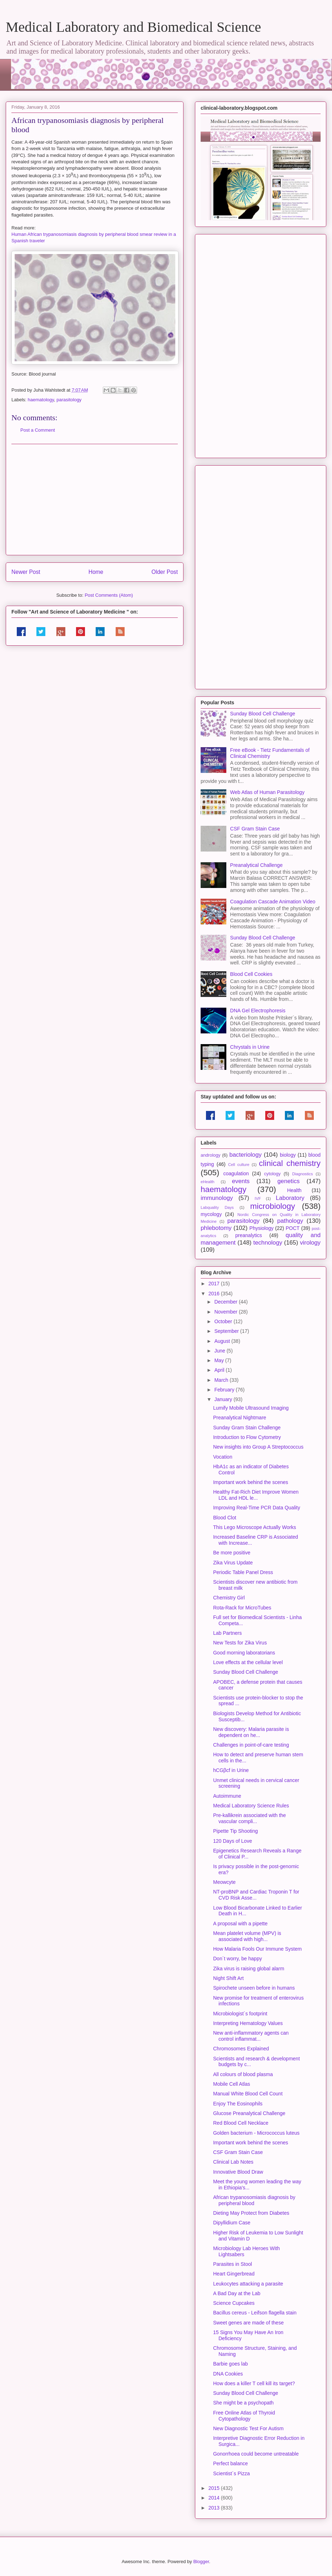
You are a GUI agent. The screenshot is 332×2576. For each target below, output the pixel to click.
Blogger (201, 2561)
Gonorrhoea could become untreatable (256, 2454)
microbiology (272, 1206)
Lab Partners (227, 1633)
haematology (41, 399)
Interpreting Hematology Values (248, 2023)
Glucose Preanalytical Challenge (249, 2113)
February (225, 1390)
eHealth (208, 1182)
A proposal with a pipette (240, 1923)
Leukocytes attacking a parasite (248, 2284)
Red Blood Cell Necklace (240, 2123)
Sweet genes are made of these (248, 2323)
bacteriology (245, 1154)
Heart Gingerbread (234, 2274)
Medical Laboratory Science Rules (251, 1805)
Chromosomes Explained (241, 2048)
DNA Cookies (228, 2374)
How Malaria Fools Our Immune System (257, 1949)
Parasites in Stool (232, 2264)
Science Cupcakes (234, 2303)
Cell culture (238, 1164)
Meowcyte (224, 1882)
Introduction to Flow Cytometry (247, 1437)
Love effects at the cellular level (248, 1662)
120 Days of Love (232, 1841)
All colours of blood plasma (243, 2074)
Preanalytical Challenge (256, 865)
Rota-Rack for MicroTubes (242, 1607)
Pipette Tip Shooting (235, 1831)
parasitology (68, 399)
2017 (214, 1283)
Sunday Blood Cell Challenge (262, 713)
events (241, 1181)
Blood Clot (224, 1517)
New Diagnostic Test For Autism (248, 2428)
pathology (290, 1220)
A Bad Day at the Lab (236, 2293)
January (223, 1399)
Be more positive (231, 1552)
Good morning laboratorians (244, 1653)
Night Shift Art (228, 1978)
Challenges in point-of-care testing (251, 1745)
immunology (217, 1198)
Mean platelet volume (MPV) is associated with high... (247, 1936)
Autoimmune (227, 1796)
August (222, 1341)
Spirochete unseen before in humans (254, 1988)
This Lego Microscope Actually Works (254, 1527)
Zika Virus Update (233, 1562)
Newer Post (25, 572)
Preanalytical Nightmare (239, 1417)
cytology (272, 1173)
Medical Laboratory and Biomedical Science (133, 27)
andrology (210, 1155)
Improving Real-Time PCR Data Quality (256, 1507)
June (220, 1351)
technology (267, 1242)
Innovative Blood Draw (238, 2172)
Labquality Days (217, 1207)
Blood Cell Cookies (251, 974)
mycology (211, 1214)
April (220, 1370)
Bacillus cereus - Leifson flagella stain (254, 2313)
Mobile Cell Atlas (231, 2084)
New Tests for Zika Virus (240, 1643)
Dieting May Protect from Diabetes (251, 2213)
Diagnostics (302, 1174)
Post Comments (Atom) (109, 595)
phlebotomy (216, 1228)
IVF (258, 1198)
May (219, 1360)
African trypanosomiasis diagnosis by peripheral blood (254, 2200)
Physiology (262, 1228)
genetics (288, 1181)
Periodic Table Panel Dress (243, 1572)
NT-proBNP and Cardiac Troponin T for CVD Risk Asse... (256, 1895)
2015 (214, 2488)
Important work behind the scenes (250, 1482)
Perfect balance (230, 2463)
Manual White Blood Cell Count (248, 2093)
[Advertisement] (95, 500)
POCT (293, 1228)
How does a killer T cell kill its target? (254, 2383)
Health (294, 1190)
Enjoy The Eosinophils (237, 2103)
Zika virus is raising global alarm (248, 1968)
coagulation (236, 1173)
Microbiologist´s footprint (240, 2013)
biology (288, 1155)
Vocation (222, 1457)
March (222, 1380)
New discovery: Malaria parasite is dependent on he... (251, 1732)
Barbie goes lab (230, 2364)
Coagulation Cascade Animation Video (273, 901)
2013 (214, 2508)
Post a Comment (37, 430)
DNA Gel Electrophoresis (258, 1010)
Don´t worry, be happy (237, 1958)
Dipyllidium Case (231, 2222)
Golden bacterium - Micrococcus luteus (256, 2133)
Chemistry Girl (229, 1597)
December (226, 1302)
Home (96, 572)
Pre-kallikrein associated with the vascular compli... (249, 1818)
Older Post (164, 572)
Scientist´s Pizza (231, 2473)
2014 (214, 2498)
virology (310, 1242)
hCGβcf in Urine (231, 1770)
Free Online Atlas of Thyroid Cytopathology (244, 2416)
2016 (214, 1293)
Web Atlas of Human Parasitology (267, 792)
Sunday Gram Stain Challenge (247, 1427)
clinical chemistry (290, 1163)
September (227, 1331)
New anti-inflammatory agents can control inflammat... (251, 2036)
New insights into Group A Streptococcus (258, 1447)
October (223, 1321)
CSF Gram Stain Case (255, 829)
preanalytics (248, 1235)
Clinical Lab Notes (233, 2162)
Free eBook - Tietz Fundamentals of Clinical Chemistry (270, 753)
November (226, 1312)
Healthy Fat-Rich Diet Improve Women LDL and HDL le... (255, 1495)
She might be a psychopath (243, 2403)
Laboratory (290, 1198)
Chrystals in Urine (250, 1047)
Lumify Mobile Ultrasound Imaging (251, 1408)
